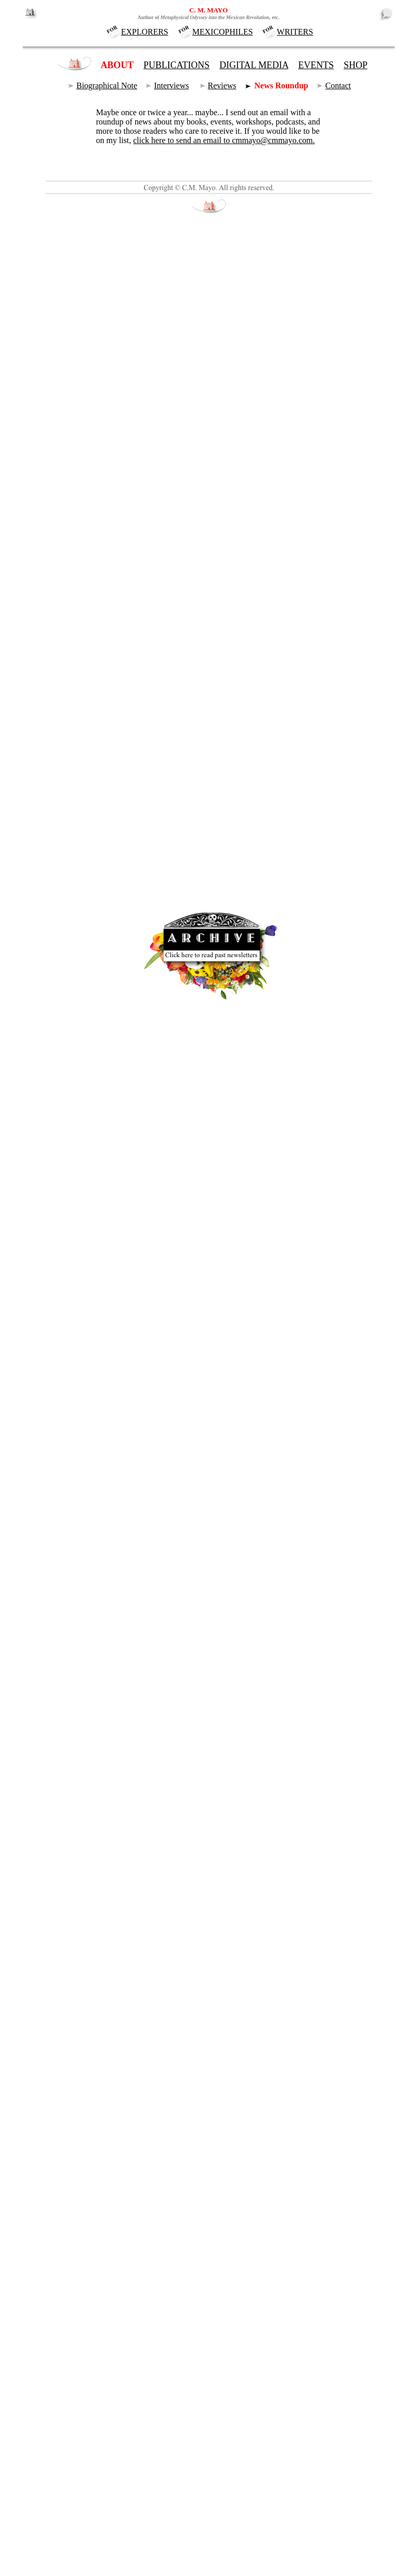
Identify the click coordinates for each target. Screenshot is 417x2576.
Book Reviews (182, 669)
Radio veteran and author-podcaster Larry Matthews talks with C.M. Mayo (163, 982)
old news (362, 2460)
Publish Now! (112, 788)
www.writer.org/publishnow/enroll (152, 843)
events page (99, 769)
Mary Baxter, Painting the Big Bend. (194, 2330)
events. (112, 2414)
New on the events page (79, 1843)
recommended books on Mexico (158, 889)
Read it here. (124, 2191)
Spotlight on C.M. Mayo (80, 1785)
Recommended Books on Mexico (225, 309)
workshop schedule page (176, 769)
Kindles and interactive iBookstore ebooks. (177, 862)
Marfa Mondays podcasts (95, 406)
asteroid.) (55, 518)
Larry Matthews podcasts (107, 1011)
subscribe (199, 2191)
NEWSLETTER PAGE (336, 18)
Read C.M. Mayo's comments (93, 1861)
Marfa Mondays (151, 1001)
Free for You (178, 1292)
